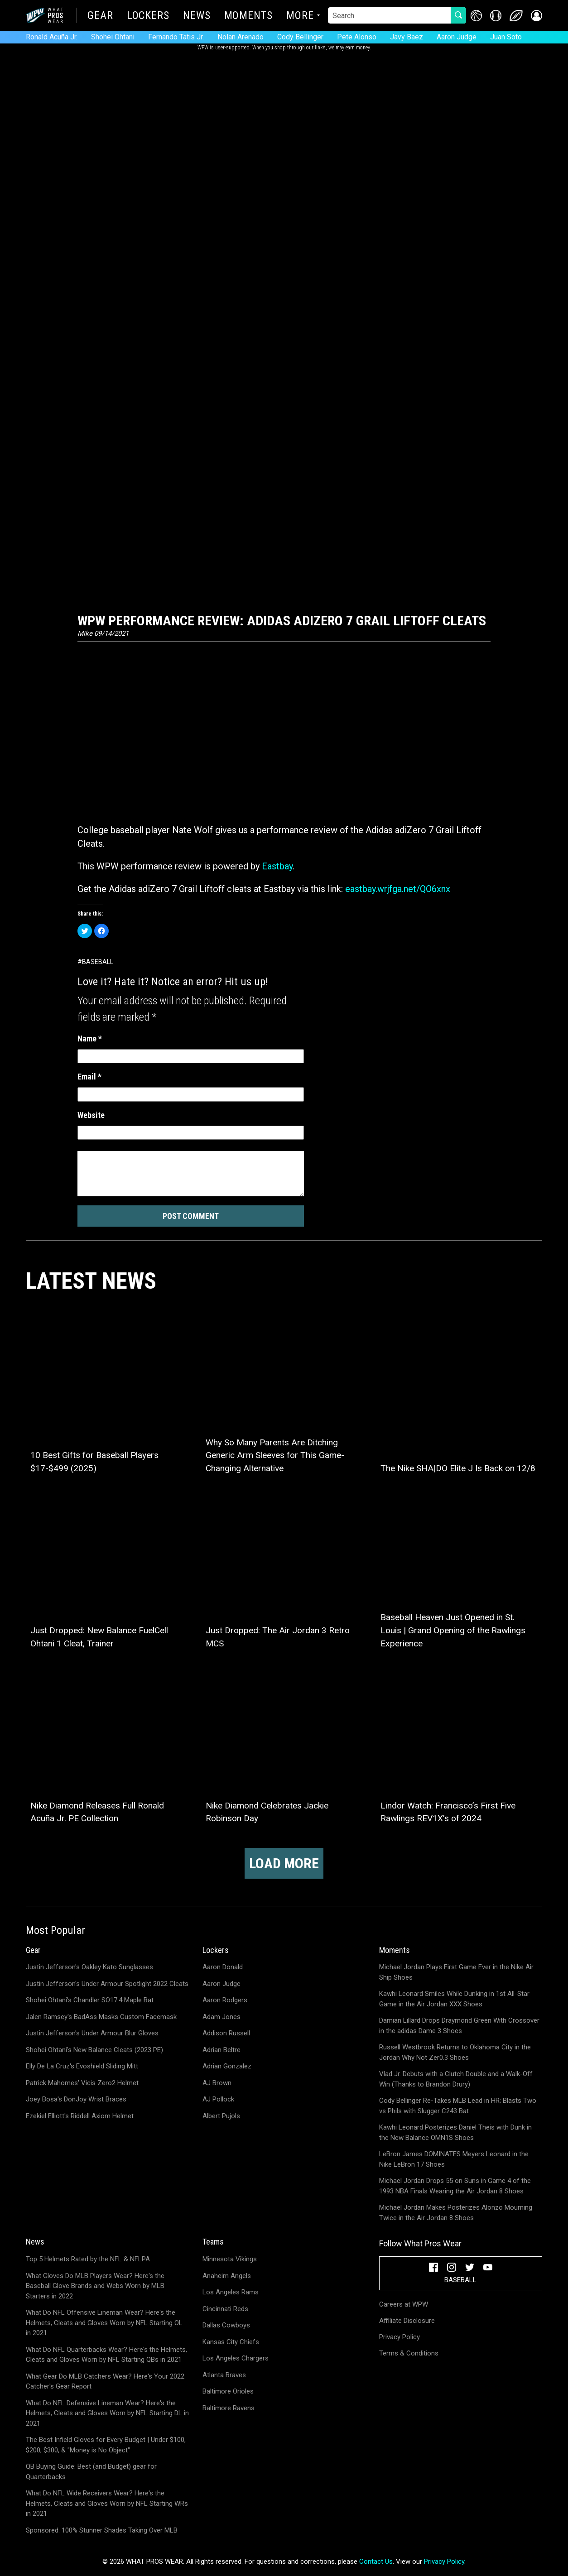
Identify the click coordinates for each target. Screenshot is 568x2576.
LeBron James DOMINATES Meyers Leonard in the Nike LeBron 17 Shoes (454, 2159)
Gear (100, 16)
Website (91, 1115)
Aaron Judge (457, 37)
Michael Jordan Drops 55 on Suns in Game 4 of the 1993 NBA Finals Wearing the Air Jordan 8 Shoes (455, 2186)
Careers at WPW (403, 2304)
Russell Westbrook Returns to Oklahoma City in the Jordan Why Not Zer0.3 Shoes (455, 2052)
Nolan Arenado (240, 37)
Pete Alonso (356, 37)
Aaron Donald (222, 1967)
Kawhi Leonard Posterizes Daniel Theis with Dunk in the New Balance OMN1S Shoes (455, 2132)
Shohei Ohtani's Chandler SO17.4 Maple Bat (90, 2000)
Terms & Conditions (408, 2353)
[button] (536, 15)
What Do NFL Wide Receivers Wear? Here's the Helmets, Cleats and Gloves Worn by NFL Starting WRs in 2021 (107, 2503)
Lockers (148, 16)
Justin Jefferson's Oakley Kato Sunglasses (89, 1967)
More (300, 16)
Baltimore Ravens (228, 2408)
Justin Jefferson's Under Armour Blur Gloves (92, 2033)
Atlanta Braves (224, 2375)
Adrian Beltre (221, 2050)
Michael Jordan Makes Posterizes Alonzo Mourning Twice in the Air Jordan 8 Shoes (455, 2212)
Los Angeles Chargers (235, 2358)
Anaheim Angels (226, 2276)
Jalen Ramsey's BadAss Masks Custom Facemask (101, 2017)
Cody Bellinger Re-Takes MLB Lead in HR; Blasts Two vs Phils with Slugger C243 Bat (457, 2105)
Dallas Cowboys (226, 2325)
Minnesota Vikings (229, 2259)
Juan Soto (506, 37)
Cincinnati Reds (225, 2309)
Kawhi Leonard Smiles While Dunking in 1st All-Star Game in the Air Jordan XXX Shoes (454, 1999)
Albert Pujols (221, 2116)
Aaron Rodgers (224, 2000)
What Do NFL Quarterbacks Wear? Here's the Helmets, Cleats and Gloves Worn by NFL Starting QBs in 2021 (106, 2355)
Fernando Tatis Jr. (176, 37)
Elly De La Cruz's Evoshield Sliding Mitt (82, 2066)
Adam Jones (221, 2017)
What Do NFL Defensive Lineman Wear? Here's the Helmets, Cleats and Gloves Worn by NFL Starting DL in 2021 (107, 2413)
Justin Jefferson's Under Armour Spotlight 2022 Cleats (107, 1984)
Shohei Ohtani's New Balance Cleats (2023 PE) (94, 2050)
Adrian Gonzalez (226, 2066)
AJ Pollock (218, 2099)
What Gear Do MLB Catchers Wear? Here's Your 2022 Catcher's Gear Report (105, 2381)
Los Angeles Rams (230, 2292)
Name (89, 1038)
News (197, 16)
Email (89, 1076)
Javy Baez (406, 37)
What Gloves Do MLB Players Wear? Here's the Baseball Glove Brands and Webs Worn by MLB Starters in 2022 (95, 2286)
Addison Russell (226, 2033)
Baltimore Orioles (228, 2391)
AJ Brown (216, 2083)
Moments (248, 16)
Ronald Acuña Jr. (51, 37)
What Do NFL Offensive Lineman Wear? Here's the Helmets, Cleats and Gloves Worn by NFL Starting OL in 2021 (104, 2322)
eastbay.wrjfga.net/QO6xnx (397, 888)
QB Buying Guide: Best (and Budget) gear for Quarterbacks (91, 2471)
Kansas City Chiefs (230, 2342)
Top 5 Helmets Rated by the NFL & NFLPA (88, 2259)
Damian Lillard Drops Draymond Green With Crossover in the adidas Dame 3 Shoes (459, 2025)
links (320, 47)
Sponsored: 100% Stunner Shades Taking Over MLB (102, 2530)
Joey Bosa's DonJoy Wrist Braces (76, 2099)
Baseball (97, 961)
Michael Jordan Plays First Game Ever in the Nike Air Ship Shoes (456, 1972)
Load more (284, 1863)
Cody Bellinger (300, 37)
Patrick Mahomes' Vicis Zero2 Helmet (82, 2083)
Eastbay (277, 866)
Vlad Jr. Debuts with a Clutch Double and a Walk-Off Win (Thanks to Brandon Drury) (456, 2079)
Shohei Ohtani (113, 37)
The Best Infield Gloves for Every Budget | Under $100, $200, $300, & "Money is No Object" (106, 2445)
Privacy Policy (399, 2337)
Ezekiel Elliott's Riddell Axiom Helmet (80, 2116)
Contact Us (376, 2561)
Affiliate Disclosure (407, 2321)
